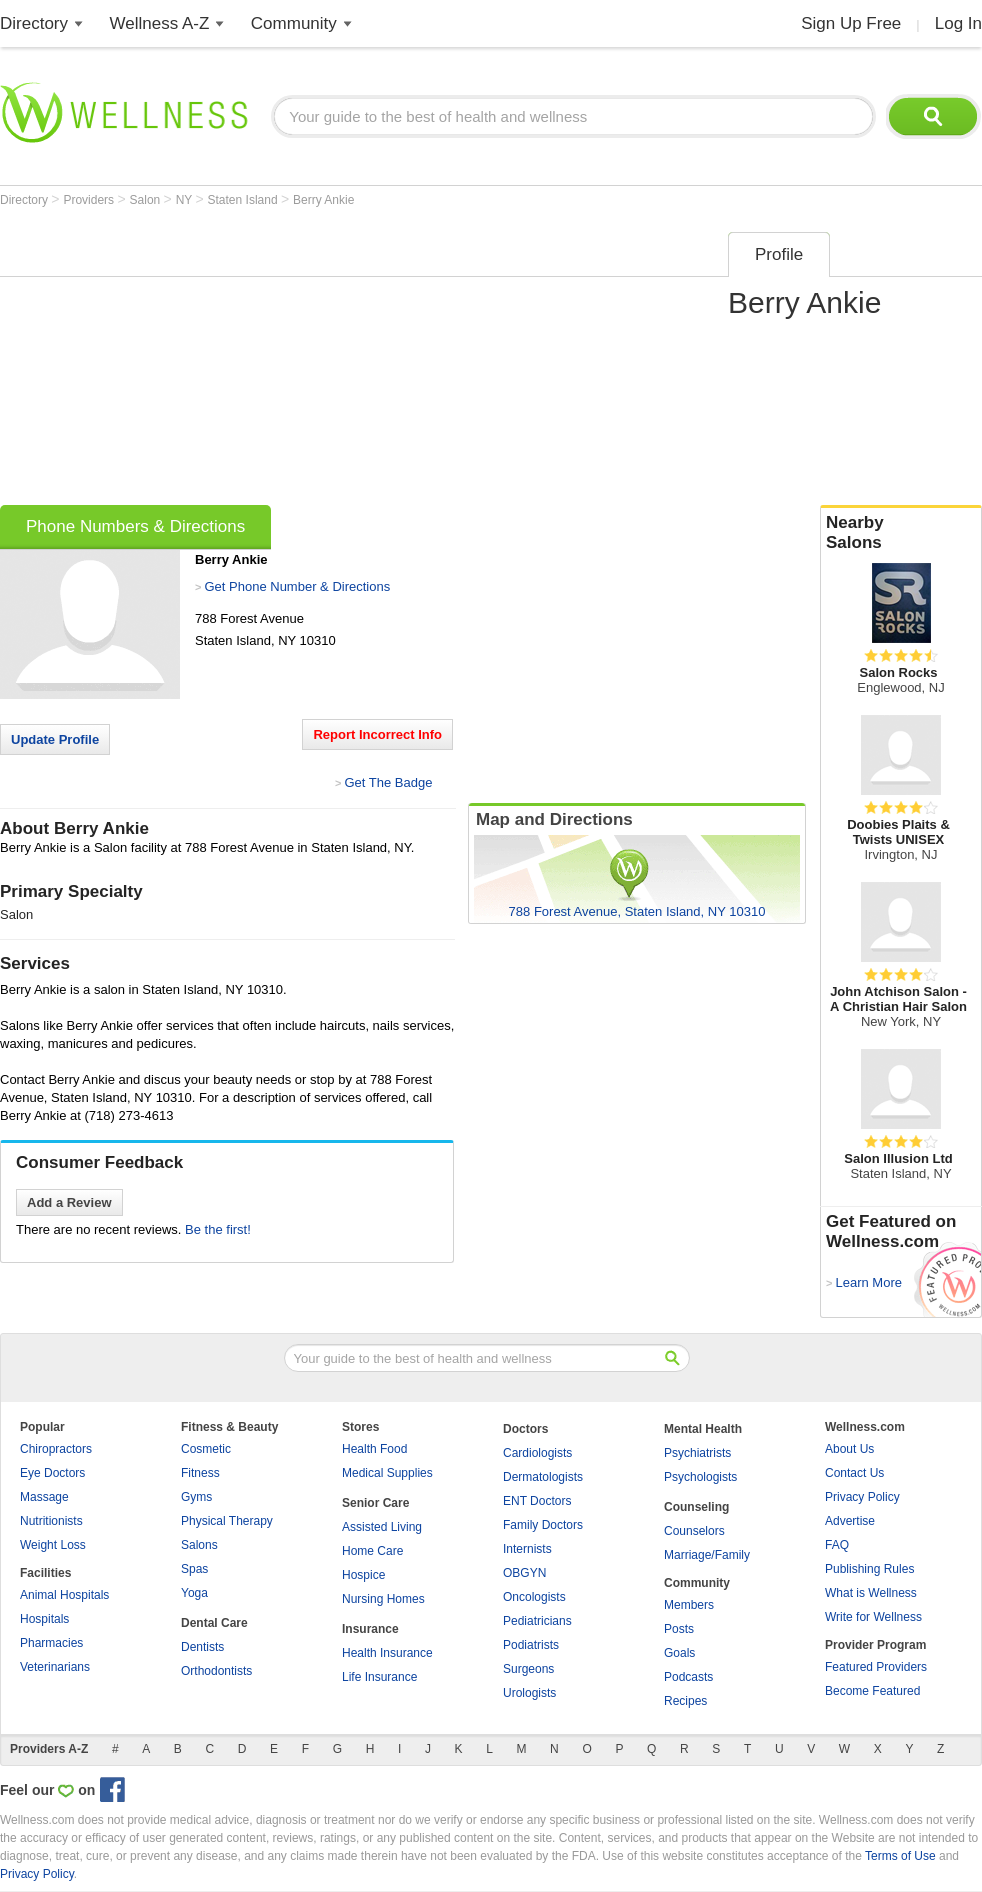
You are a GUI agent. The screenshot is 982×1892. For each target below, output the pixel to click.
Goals (679, 1653)
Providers (90, 200)
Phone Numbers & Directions (135, 526)
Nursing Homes (383, 1599)
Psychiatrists (697, 1453)
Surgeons (528, 1669)
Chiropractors (56, 1449)
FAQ (837, 1545)
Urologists (529, 1693)
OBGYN (524, 1573)
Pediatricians (537, 1621)
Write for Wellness (873, 1617)
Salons (199, 1545)
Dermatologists (543, 1477)
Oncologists (534, 1597)
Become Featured (872, 1691)
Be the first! (218, 1229)
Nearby (901, 533)
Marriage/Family (707, 1555)
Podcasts (688, 1677)
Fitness (200, 1473)
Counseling (696, 1507)
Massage (44, 1497)
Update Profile (55, 739)
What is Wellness (871, 1593)
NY (186, 200)
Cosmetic (206, 1449)
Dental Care (214, 1623)
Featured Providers (876, 1667)
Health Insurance (387, 1653)
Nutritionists (51, 1521)
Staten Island (244, 200)
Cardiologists (537, 1453)
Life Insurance (379, 1677)
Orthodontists (216, 1671)
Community (294, 23)
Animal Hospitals (64, 1595)
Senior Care (375, 1503)
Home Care (372, 1551)
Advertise (850, 1521)
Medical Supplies (387, 1473)
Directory (34, 23)
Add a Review (69, 1202)
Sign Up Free (851, 23)
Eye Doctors (52, 1473)
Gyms (196, 1497)
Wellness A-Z (160, 23)
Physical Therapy (227, 1521)
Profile (779, 254)
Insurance (370, 1629)
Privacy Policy (862, 1497)
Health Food (374, 1449)
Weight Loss (53, 1545)
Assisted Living (382, 1527)
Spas (194, 1569)
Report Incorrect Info (377, 734)
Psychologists (700, 1477)
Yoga (194, 1593)
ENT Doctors (537, 1501)
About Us (849, 1449)
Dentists (202, 1647)
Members (689, 1605)
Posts (679, 1629)
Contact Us (854, 1473)
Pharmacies (51, 1643)
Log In (958, 23)
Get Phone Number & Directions (297, 586)
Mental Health (703, 1429)
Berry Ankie (323, 200)
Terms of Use (900, 1856)
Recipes (685, 1701)
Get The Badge (388, 782)
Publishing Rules (869, 1569)
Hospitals (44, 1619)
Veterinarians (55, 1667)
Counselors (694, 1531)
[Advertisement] (269, 362)
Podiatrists (531, 1645)
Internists (527, 1549)
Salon (147, 200)
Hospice (363, 1575)
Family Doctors (543, 1525)
